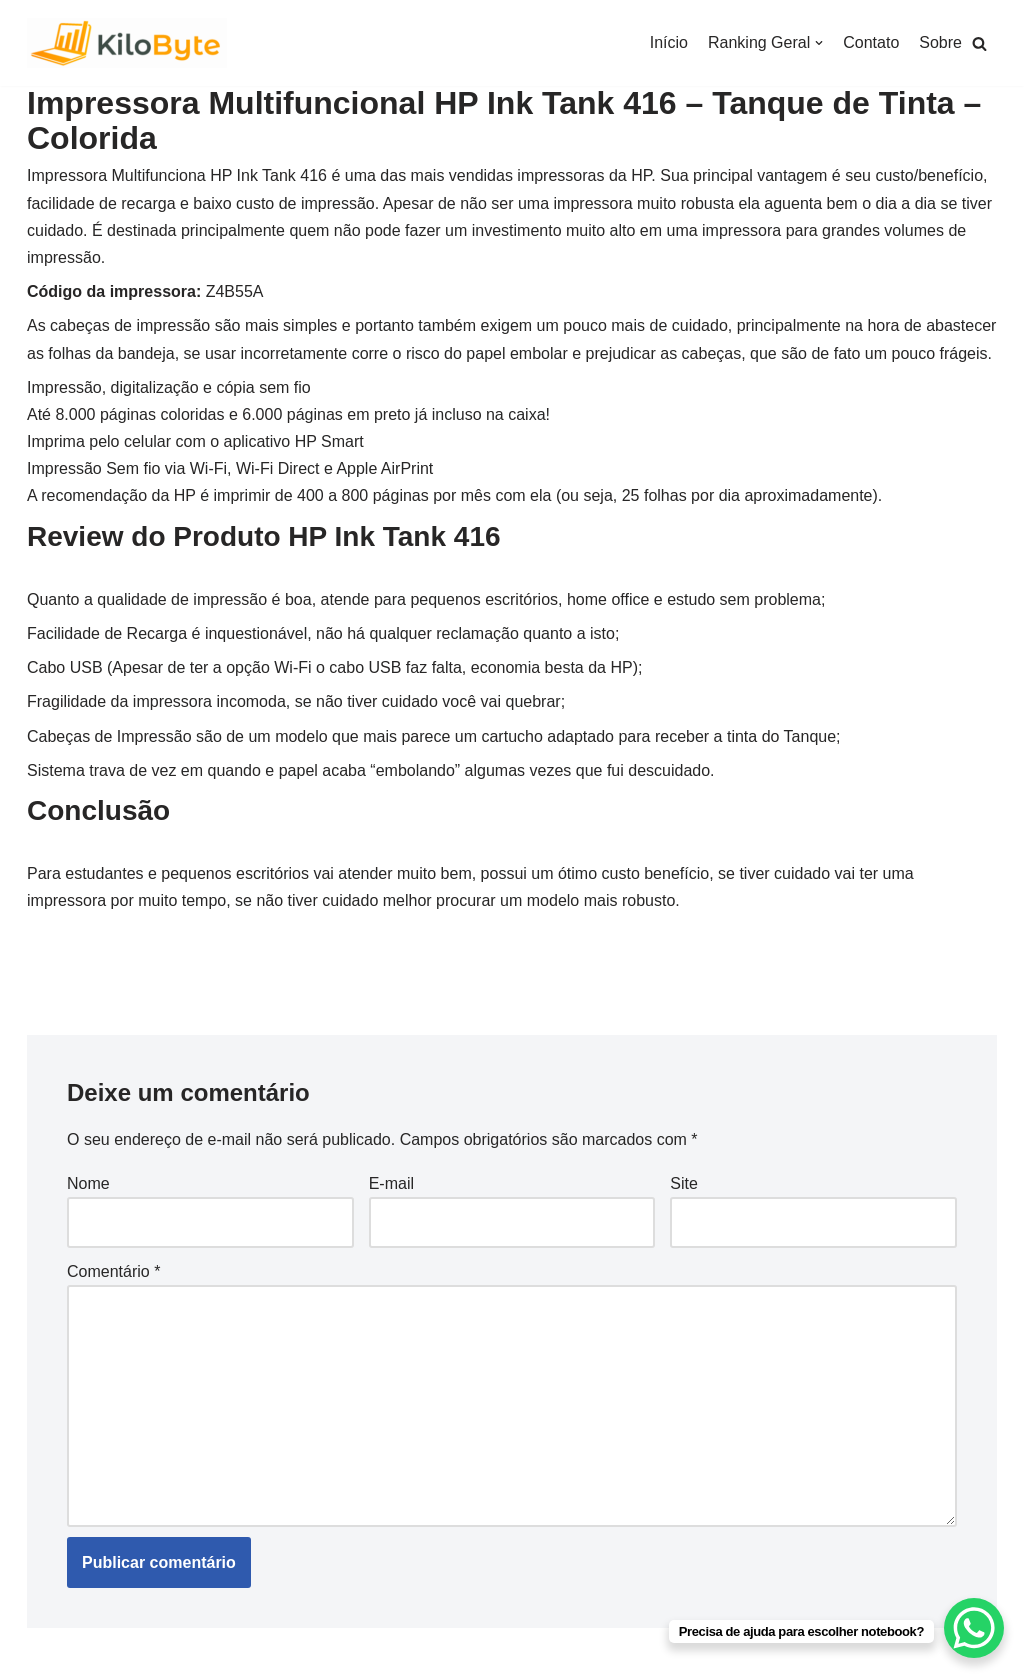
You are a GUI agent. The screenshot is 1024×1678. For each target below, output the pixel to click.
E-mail (391, 1183)
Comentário (113, 1271)
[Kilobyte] (127, 43)
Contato (871, 42)
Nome (88, 1183)
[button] (979, 43)
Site (684, 1183)
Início (669, 42)
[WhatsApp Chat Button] (974, 1628)
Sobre (940, 42)
